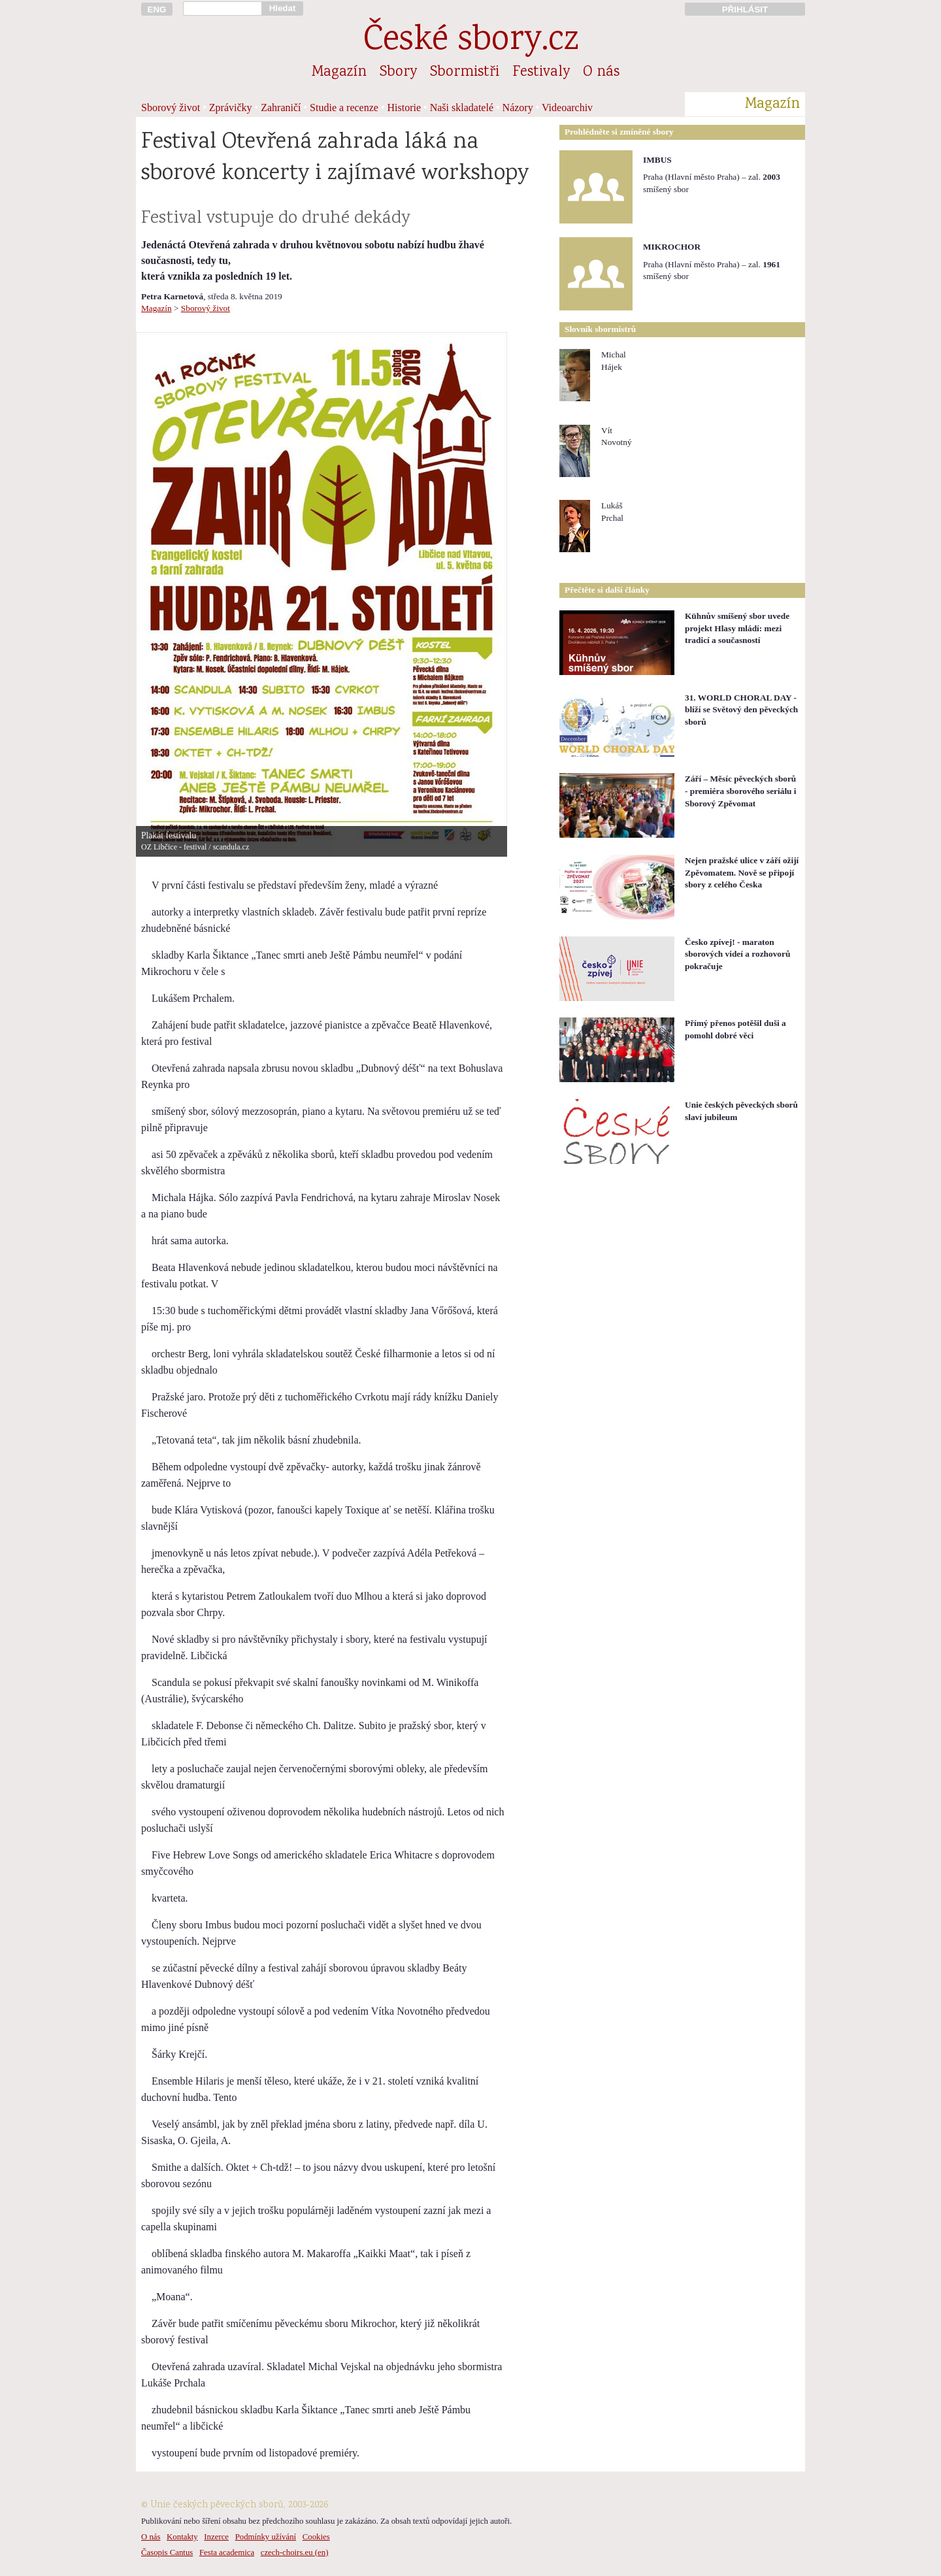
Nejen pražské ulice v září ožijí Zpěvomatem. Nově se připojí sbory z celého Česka (742, 872)
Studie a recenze (344, 107)
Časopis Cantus (167, 2552)
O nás (601, 72)
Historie (404, 107)
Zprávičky (230, 107)
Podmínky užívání (265, 2536)
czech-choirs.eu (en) (295, 2552)
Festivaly (541, 72)
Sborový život (170, 107)
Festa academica (226, 2552)
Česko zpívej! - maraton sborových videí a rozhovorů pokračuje (737, 954)
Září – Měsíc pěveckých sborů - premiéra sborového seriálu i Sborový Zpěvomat (741, 791)
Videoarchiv (567, 107)
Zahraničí (281, 107)
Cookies (316, 2536)
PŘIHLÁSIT (745, 9)
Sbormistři (464, 72)
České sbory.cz (470, 41)
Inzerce (216, 2536)
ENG (157, 9)
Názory (518, 107)
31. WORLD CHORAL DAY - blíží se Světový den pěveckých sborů (741, 710)
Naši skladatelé (461, 107)
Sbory (398, 72)
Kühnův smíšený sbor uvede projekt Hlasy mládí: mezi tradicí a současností (737, 628)
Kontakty (182, 2536)
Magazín (339, 72)
